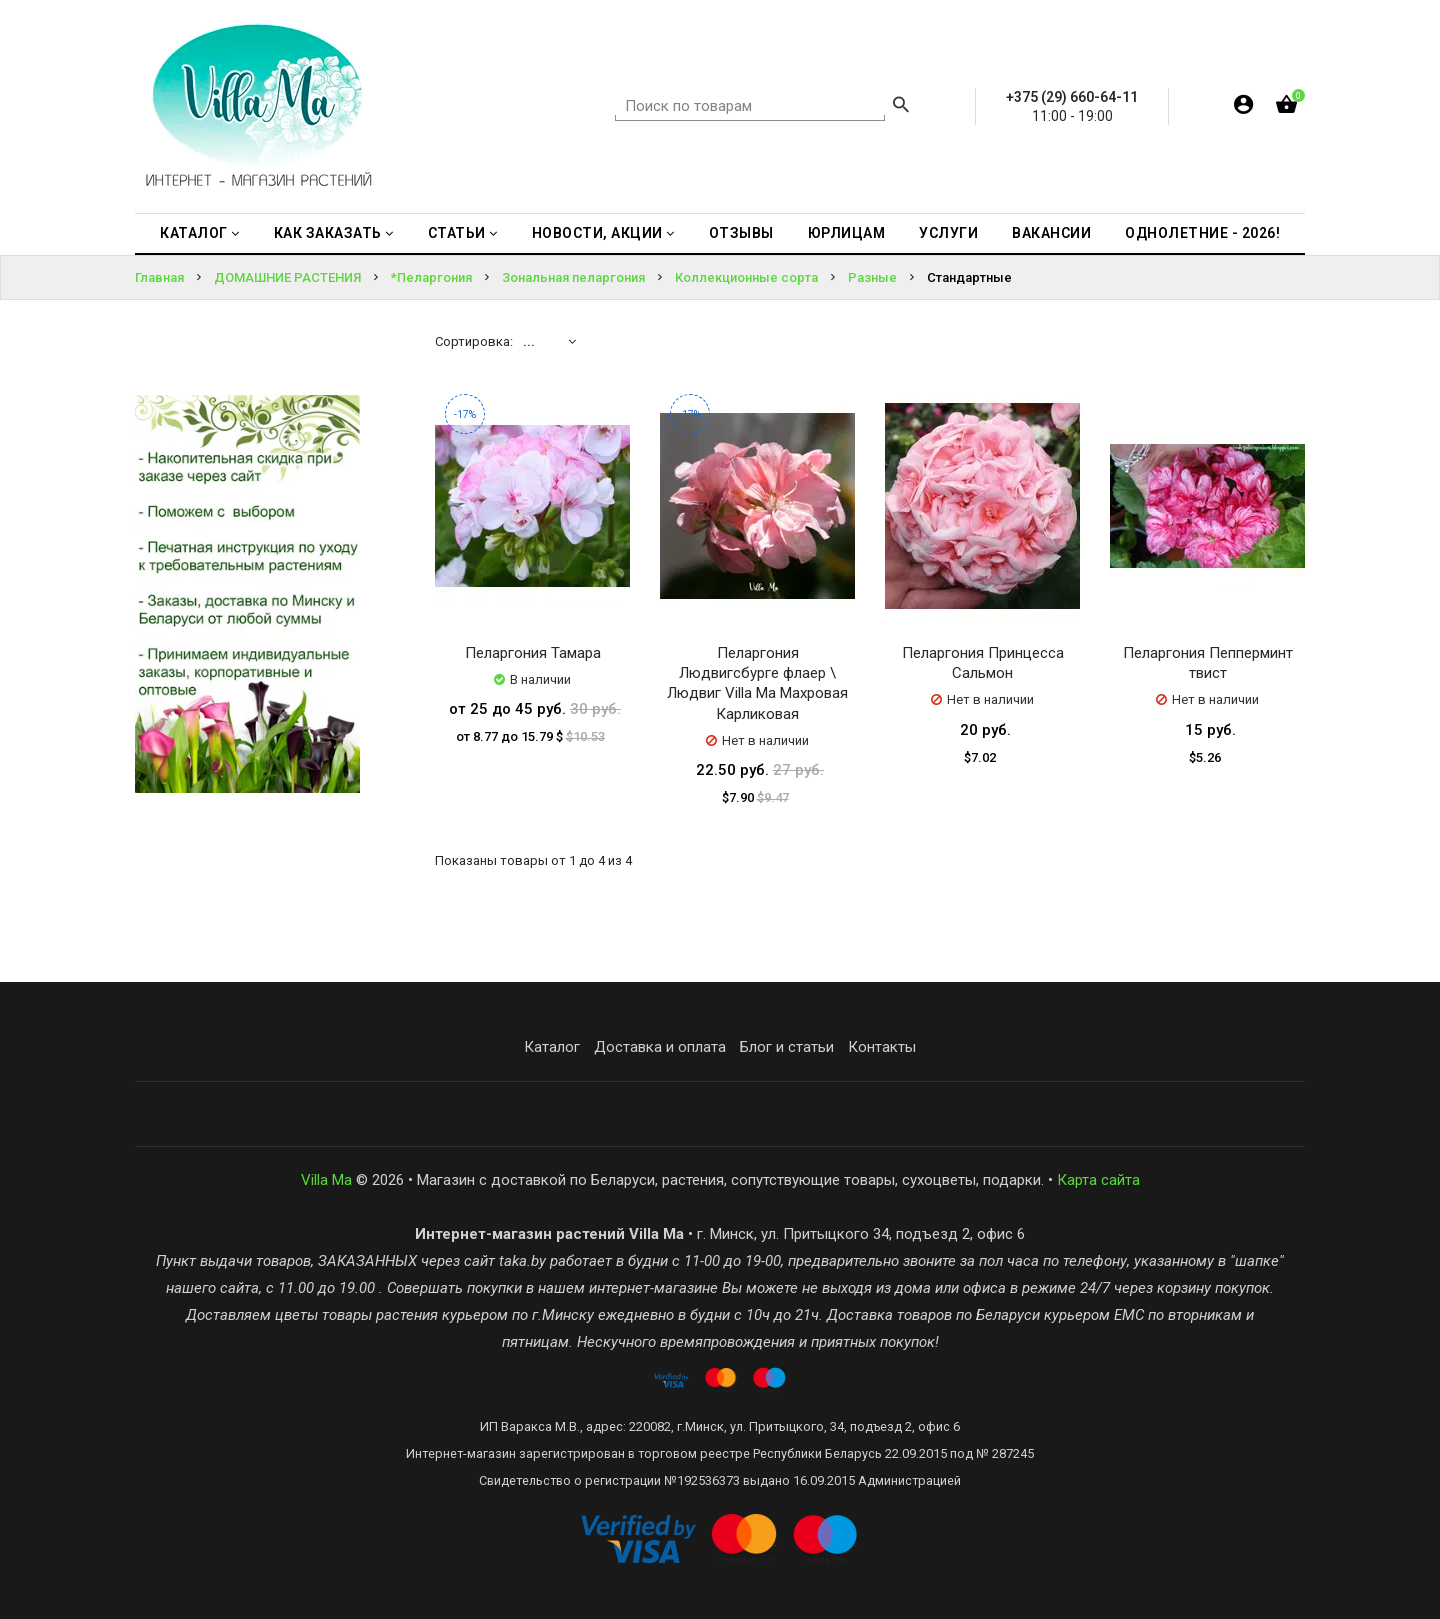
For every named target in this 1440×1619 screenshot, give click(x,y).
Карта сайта (1098, 1180)
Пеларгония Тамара (533, 653)
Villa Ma (326, 1180)
